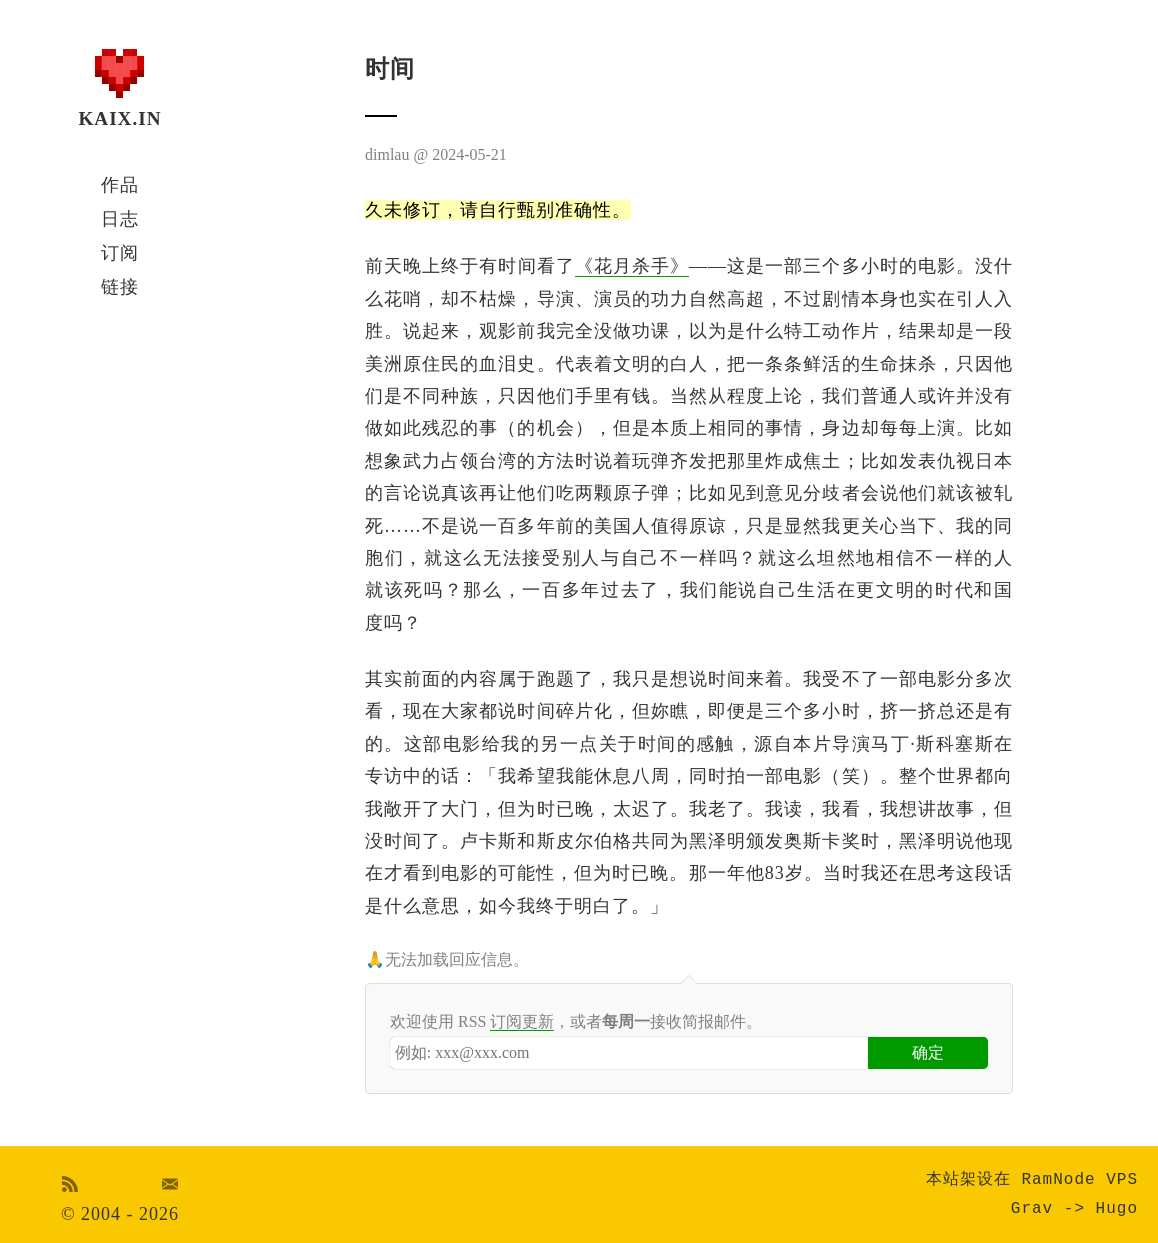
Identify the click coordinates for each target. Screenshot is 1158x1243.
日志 (120, 219)
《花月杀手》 (632, 266)
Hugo (1117, 1209)
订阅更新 (522, 1021)
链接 (120, 287)
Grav (1032, 1209)
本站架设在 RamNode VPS (1032, 1180)
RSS (70, 1184)
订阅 (120, 253)
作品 (120, 185)
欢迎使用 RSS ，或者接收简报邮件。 (576, 1022)
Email (170, 1184)
